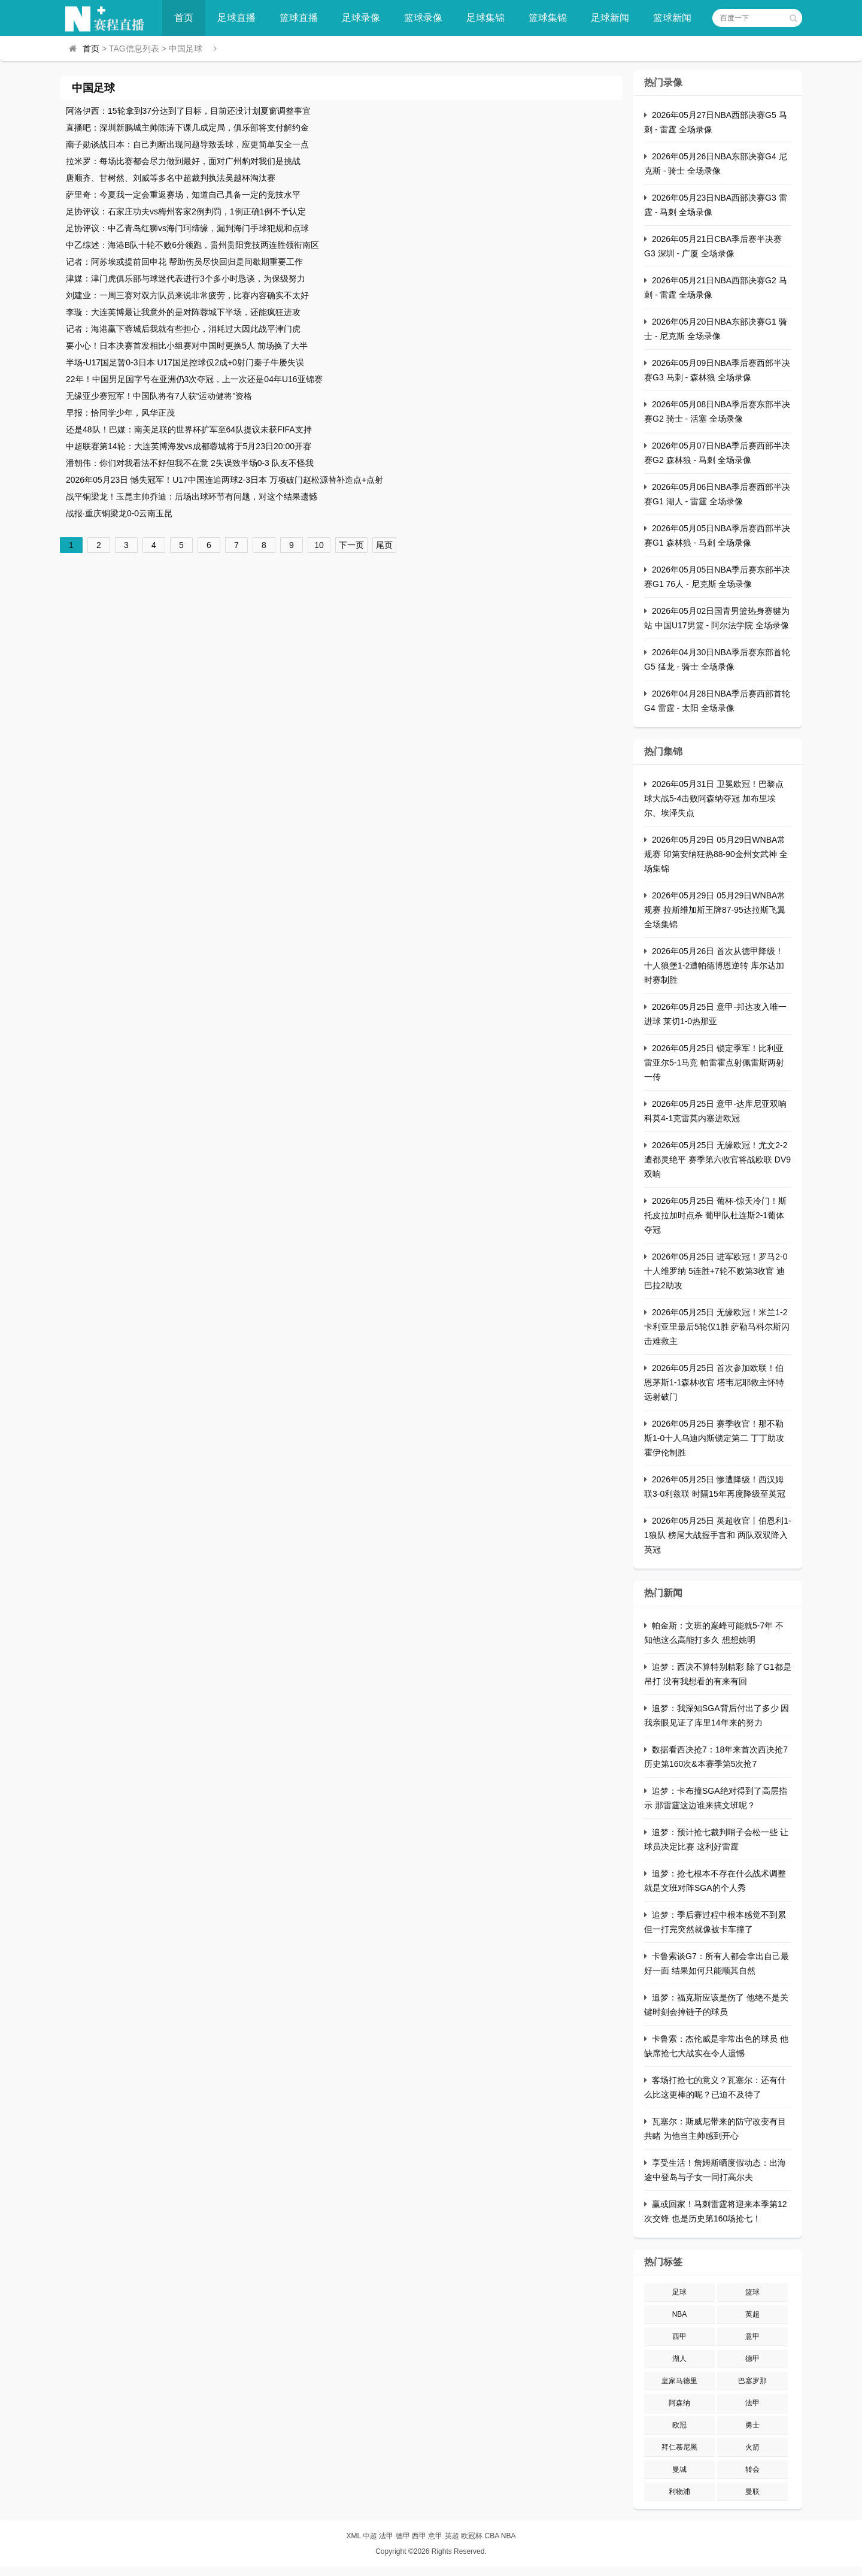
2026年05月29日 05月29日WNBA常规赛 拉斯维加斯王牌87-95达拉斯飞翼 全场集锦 (714, 910)
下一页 (351, 545)
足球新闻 (610, 18)
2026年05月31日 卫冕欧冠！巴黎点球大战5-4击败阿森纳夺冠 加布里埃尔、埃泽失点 (714, 798)
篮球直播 (299, 18)
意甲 (752, 2336)
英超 (752, 2314)
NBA (679, 2314)
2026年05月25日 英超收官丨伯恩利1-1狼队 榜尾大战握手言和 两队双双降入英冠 (717, 1535)
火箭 (752, 2447)
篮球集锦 (548, 18)
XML (353, 2536)
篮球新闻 (672, 18)
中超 (370, 2536)
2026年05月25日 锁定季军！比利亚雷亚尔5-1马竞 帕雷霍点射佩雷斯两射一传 (714, 1062)
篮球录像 (423, 18)
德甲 (752, 2358)
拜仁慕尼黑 (679, 2447)
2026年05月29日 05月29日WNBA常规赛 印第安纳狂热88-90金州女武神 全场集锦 (716, 854)
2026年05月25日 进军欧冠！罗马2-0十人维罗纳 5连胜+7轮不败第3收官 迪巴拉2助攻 (715, 1271)
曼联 (752, 2491)
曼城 (679, 2469)
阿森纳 (679, 2403)
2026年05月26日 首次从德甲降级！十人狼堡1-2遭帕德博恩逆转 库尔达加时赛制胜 (714, 965)
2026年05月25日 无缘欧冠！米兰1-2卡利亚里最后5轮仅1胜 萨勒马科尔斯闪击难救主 (717, 1326)
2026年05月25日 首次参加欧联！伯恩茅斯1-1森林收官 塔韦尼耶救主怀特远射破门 (714, 1382)
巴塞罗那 (752, 2381)
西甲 (679, 2336)
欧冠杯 (471, 2536)
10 (319, 545)
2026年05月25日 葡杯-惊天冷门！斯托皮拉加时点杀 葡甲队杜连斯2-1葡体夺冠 (715, 1215)
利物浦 (679, 2491)
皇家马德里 (679, 2381)
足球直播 (236, 18)
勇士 (752, 2425)
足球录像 (361, 18)
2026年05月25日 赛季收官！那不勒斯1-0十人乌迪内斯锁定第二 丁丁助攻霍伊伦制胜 (714, 1438)
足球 (679, 2292)
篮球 (752, 2292)
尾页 (384, 545)
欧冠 (679, 2425)
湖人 (679, 2358)
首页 (183, 18)
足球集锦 (485, 18)
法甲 (752, 2403)
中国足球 (93, 88)
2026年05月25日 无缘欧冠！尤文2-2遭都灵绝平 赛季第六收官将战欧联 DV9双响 (717, 1159)
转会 (752, 2469)
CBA (491, 2536)
